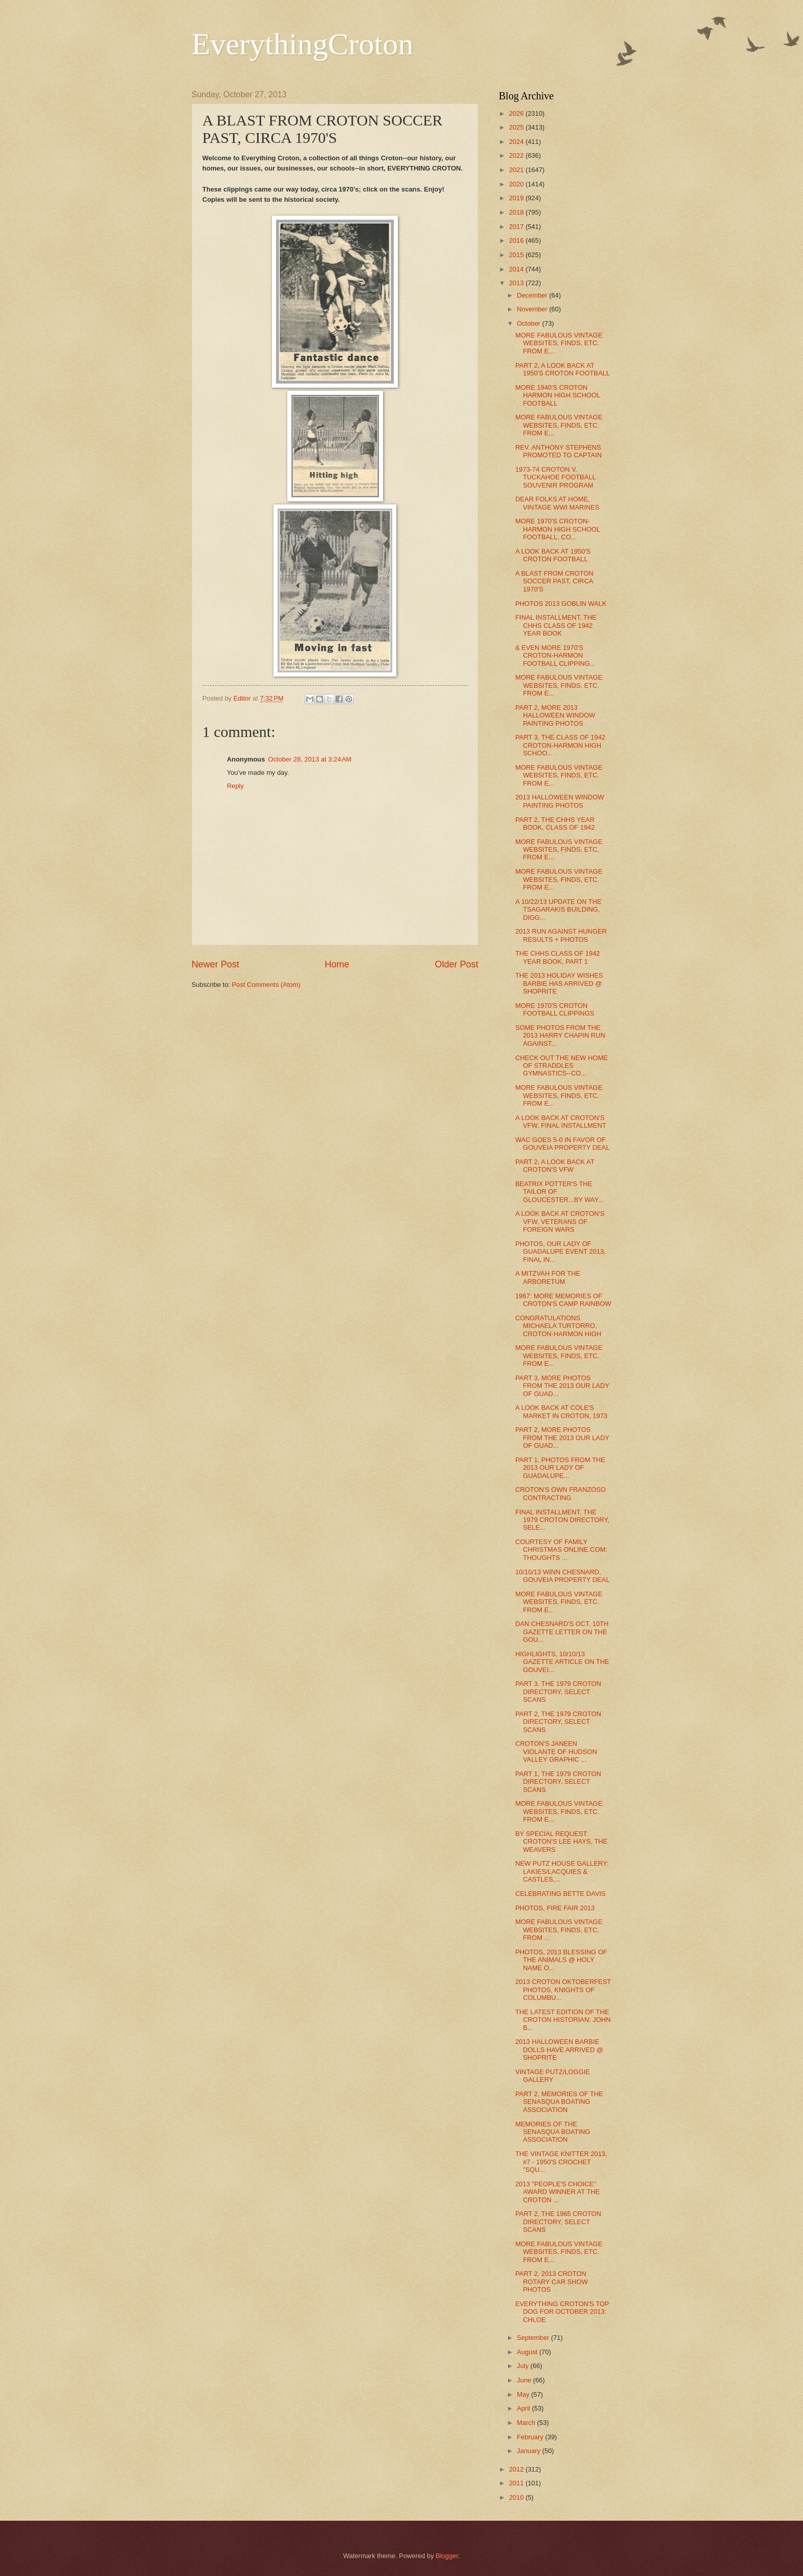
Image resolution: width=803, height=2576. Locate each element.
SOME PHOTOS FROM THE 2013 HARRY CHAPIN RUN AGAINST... (560, 1035)
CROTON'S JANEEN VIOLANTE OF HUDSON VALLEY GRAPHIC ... (556, 1751)
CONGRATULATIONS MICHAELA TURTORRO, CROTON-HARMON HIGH (558, 1326)
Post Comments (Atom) (266, 984)
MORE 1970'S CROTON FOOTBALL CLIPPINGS (554, 1009)
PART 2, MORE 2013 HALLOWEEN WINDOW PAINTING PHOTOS (555, 715)
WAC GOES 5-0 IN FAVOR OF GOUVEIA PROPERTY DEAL (562, 1143)
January (529, 2451)
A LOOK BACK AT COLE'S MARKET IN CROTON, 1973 (561, 1411)
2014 (517, 269)
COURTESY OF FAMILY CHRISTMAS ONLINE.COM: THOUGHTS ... (561, 1549)
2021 (517, 170)
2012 (517, 2469)
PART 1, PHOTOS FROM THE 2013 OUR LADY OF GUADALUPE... (560, 1468)
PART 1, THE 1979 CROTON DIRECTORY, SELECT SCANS (558, 1781)
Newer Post (215, 964)
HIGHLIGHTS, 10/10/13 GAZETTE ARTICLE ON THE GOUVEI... (562, 1662)
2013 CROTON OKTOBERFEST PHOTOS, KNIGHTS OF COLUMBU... (563, 1989)
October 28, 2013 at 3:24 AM (309, 759)
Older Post (456, 964)
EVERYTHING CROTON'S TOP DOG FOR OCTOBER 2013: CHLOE (562, 2312)
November (533, 309)
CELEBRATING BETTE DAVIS (560, 1893)
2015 (517, 255)
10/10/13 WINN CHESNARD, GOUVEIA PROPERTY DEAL (562, 1575)
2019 (517, 198)
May (524, 2394)
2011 (517, 2483)
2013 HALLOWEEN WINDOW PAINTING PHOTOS (559, 801)
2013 (517, 283)
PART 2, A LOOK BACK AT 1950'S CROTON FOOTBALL (562, 369)
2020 (517, 184)
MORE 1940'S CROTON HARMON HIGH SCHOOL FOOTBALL (557, 395)
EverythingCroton (302, 44)
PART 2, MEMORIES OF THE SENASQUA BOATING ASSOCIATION (559, 2102)
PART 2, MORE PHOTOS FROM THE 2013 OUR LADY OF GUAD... (562, 1437)
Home (337, 964)
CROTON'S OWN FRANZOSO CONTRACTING (560, 1493)
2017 (517, 226)
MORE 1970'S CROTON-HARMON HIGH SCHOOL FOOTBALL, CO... (557, 529)
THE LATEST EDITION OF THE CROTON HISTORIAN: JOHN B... (562, 2020)
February (531, 2437)
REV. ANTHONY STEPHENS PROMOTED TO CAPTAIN (558, 451)
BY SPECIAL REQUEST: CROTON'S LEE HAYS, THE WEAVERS (561, 1841)
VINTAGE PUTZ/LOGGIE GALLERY (552, 2075)
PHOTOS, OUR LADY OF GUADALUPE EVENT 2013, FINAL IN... (560, 1251)
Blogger (447, 2556)
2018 (517, 212)
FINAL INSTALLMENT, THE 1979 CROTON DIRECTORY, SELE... (562, 1520)
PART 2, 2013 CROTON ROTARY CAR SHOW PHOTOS (551, 2281)
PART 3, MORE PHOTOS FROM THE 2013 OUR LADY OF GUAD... (562, 1386)
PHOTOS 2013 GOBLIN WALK (560, 603)
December (533, 295)
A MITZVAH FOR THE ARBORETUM (547, 1277)
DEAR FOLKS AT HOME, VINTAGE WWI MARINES (557, 503)
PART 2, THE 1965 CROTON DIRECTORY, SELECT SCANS (558, 2221)
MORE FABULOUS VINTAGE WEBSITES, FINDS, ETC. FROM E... (558, 343)
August (528, 2352)
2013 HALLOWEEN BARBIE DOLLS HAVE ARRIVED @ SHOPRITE (559, 2049)
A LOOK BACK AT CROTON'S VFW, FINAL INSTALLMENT (560, 1121)
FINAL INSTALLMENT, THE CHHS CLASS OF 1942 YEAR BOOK (556, 625)
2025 (517, 127)
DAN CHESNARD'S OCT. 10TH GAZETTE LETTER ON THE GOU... (561, 1631)
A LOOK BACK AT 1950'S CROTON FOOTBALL (552, 555)
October (529, 323)
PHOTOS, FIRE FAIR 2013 (555, 1908)
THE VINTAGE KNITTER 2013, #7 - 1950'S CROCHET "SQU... (561, 2161)
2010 (517, 2497)
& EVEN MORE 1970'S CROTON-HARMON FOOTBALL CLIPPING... (555, 655)
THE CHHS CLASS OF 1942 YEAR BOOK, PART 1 (557, 957)
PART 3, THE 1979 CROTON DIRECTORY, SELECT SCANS (558, 1691)
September (534, 2337)
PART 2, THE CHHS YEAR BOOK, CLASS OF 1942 (555, 823)
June (525, 2380)
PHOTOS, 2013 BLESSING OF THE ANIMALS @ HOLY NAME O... (561, 1960)
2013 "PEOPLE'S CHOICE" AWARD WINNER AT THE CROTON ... (557, 2192)
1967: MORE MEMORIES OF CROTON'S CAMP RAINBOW (563, 1299)
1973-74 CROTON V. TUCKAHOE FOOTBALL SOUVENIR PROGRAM (555, 477)
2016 (517, 240)
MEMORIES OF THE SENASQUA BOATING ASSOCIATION (552, 2132)
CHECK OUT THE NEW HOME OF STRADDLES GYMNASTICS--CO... (561, 1066)
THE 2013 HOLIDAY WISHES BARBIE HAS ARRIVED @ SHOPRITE (559, 983)
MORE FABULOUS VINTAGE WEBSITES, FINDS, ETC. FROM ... (558, 1929)
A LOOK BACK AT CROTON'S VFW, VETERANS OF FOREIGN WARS (559, 1221)
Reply (235, 786)
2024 (517, 141)
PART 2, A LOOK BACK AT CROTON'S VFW (554, 1165)
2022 (517, 155)
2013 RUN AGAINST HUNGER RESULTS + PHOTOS (561, 935)
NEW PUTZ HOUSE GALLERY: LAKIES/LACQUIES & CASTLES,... (561, 1871)
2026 (517, 113)
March (527, 2422)
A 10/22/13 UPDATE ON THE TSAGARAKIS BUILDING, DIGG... (558, 909)
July (523, 2366)
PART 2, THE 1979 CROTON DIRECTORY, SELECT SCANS (558, 1722)
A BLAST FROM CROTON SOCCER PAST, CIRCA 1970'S (554, 581)
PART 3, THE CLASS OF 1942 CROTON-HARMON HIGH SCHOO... (560, 745)
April (524, 2408)
